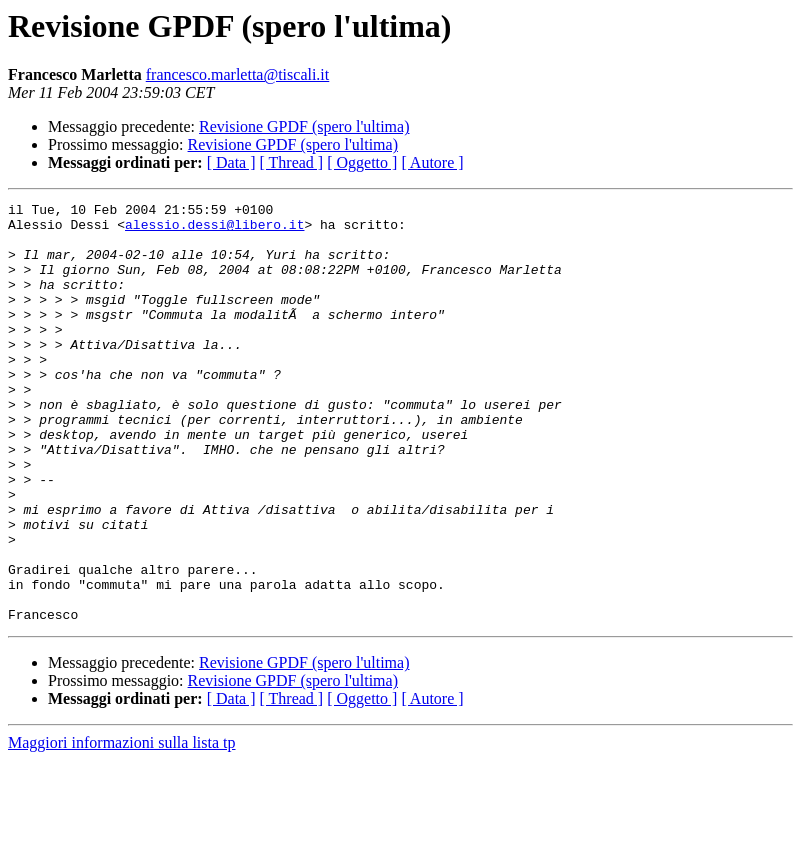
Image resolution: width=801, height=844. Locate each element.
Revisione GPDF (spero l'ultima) (304, 126)
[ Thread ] (292, 162)
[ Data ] (231, 162)
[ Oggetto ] (362, 162)
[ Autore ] (432, 162)
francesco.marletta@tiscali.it (238, 74)
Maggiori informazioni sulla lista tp (122, 826)
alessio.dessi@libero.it (214, 230)
